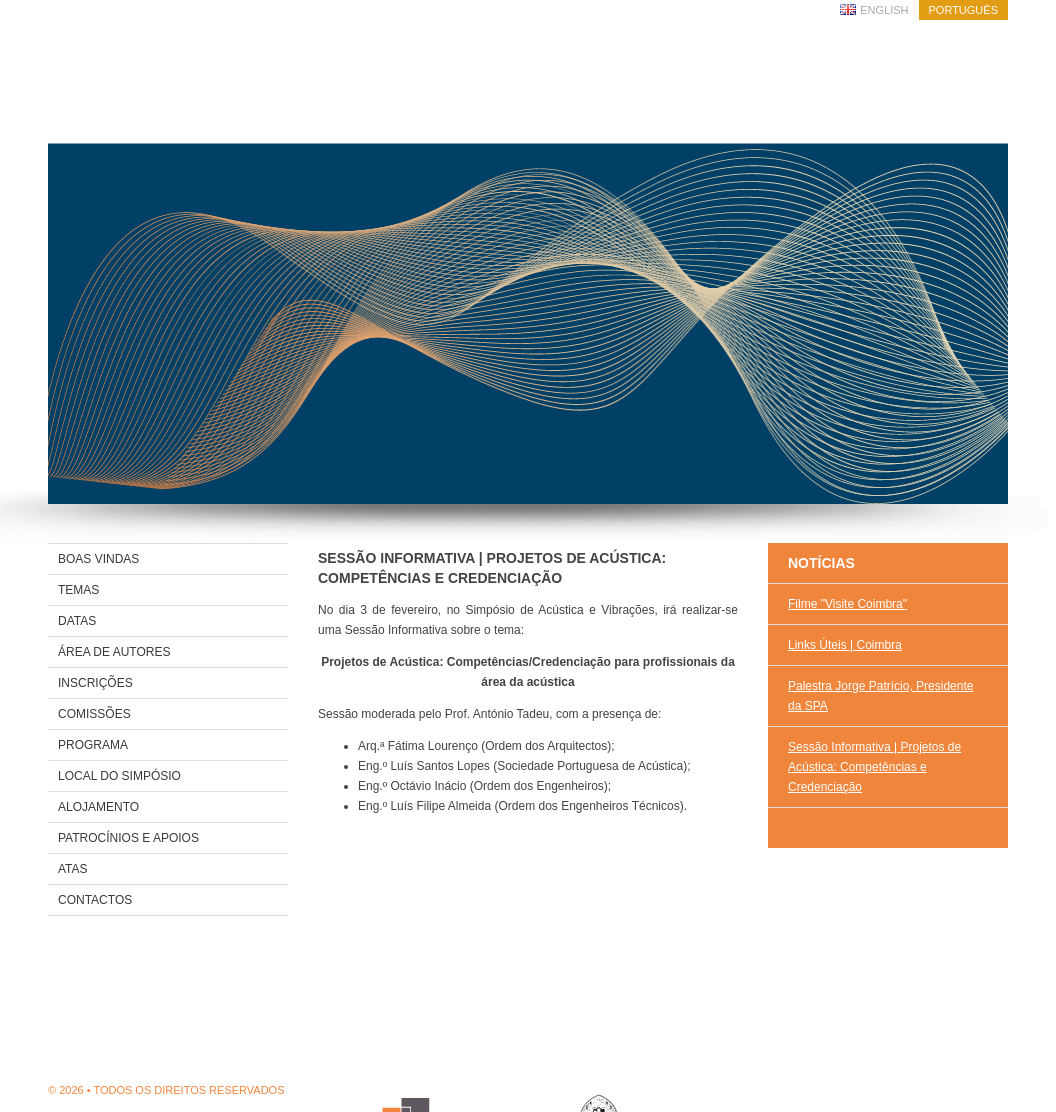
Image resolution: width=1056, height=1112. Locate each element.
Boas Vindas (98, 559)
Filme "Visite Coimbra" (847, 604)
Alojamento (98, 807)
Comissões (94, 714)
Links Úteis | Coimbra (845, 645)
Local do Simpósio (119, 776)
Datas (77, 621)
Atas (73, 869)
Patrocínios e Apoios (128, 838)
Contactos (95, 900)
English (884, 10)
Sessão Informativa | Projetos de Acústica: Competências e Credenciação (874, 767)
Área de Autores (114, 652)
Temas (78, 590)
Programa (93, 745)
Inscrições (95, 683)
